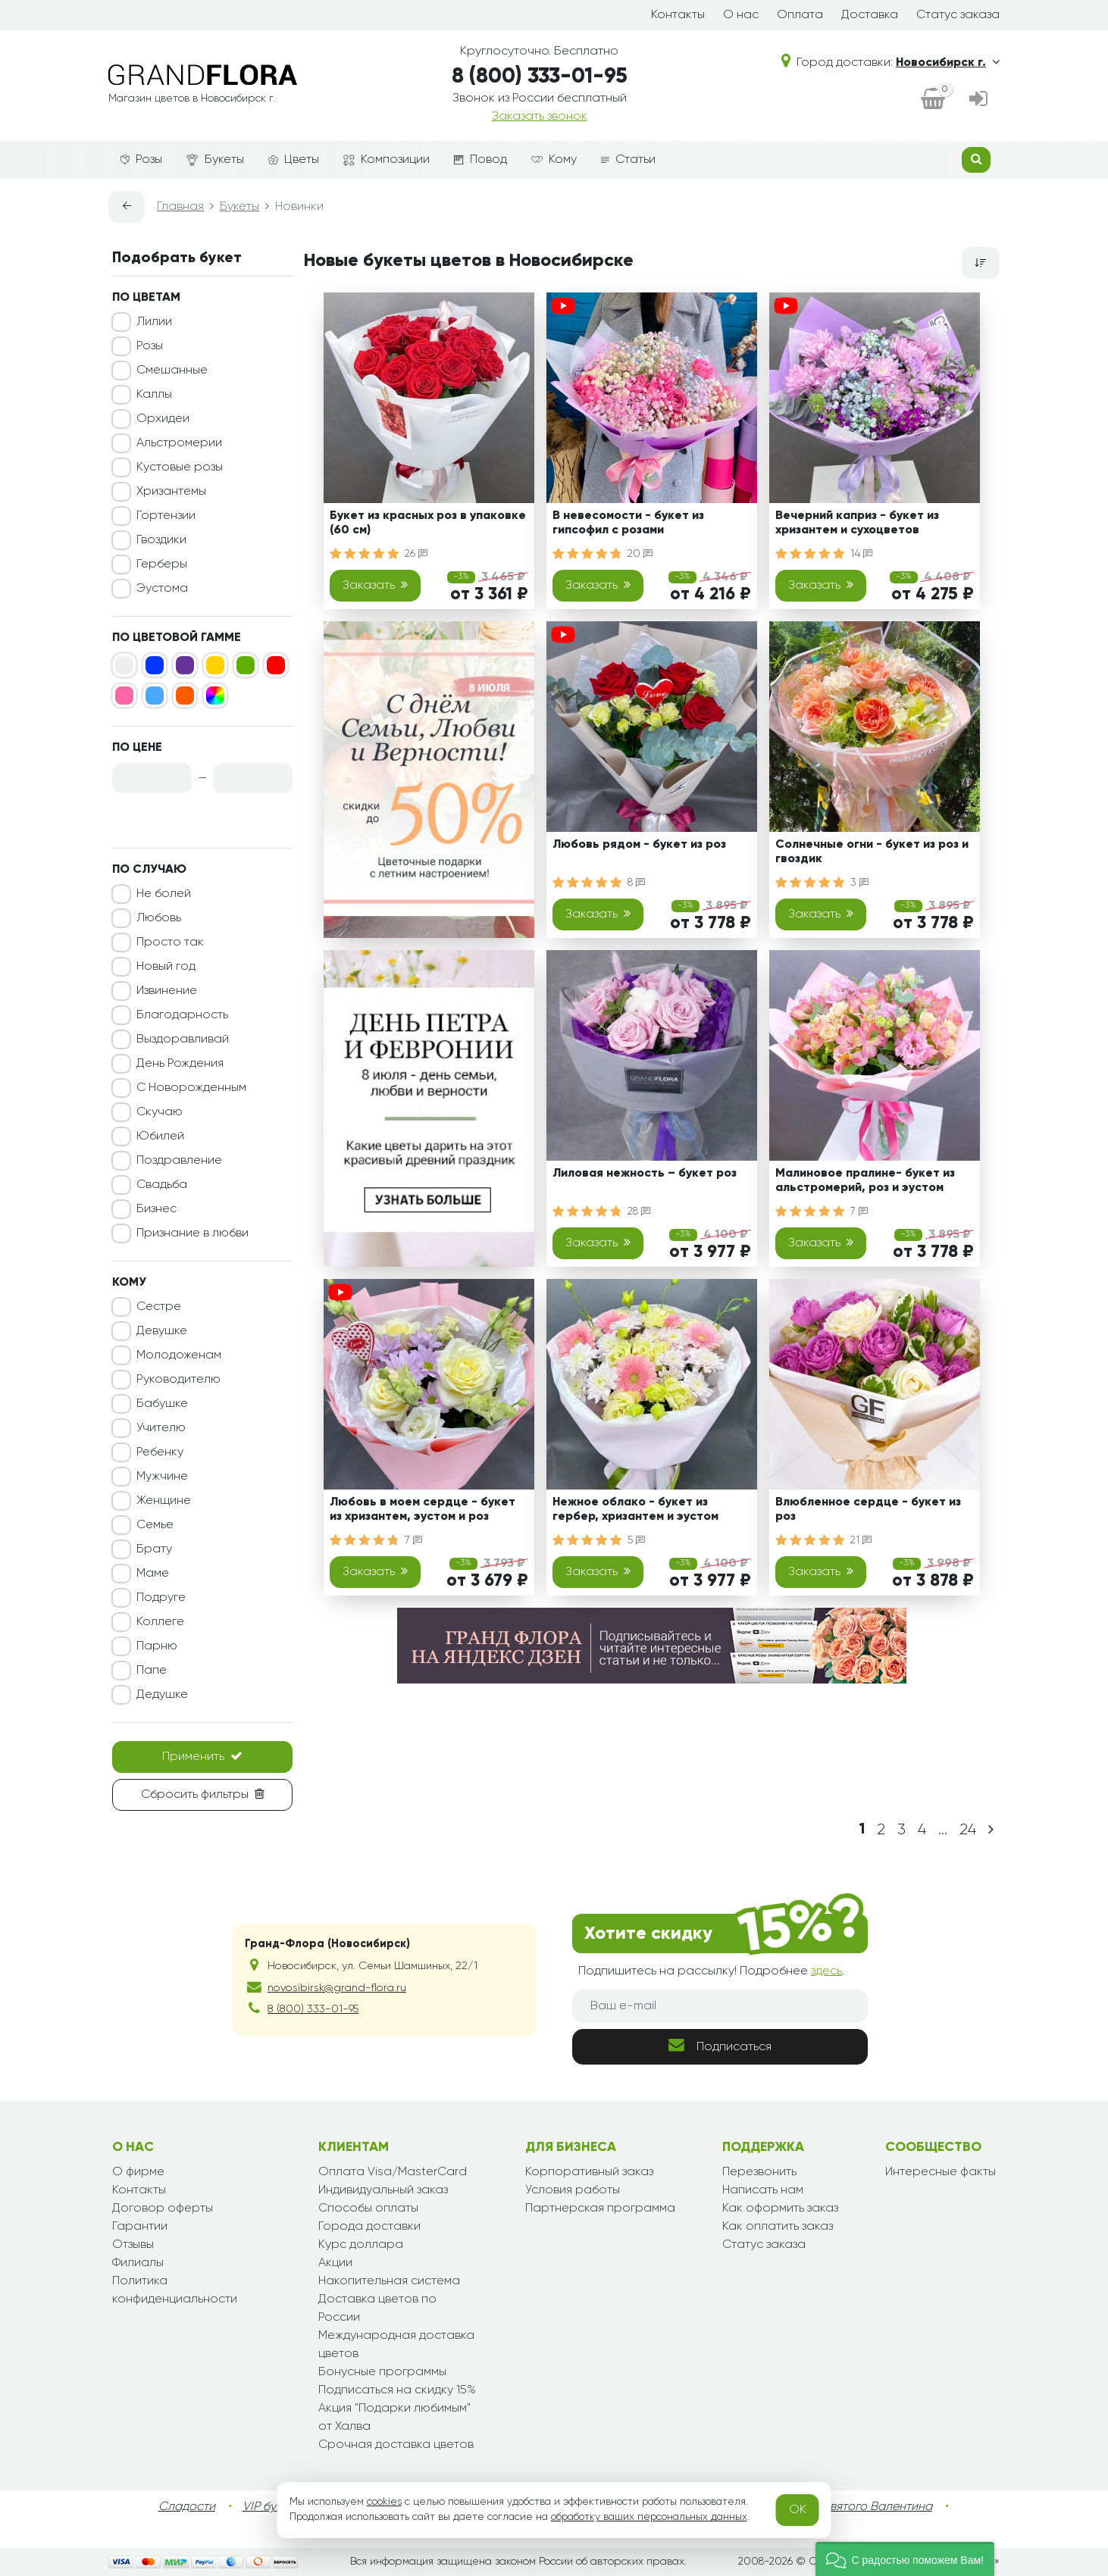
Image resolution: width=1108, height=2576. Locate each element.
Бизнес (156, 1209)
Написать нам (762, 2190)
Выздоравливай (182, 1039)
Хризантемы (171, 492)
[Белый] (124, 665)
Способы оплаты (368, 2208)
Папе (151, 1671)
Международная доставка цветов (396, 2345)
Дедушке (162, 1695)
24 (967, 1829)
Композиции (386, 160)
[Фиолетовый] (185, 665)
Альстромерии (179, 443)
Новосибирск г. (948, 63)
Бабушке (162, 1404)
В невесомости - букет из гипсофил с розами (628, 523)
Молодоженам (178, 1355)
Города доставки (369, 2227)
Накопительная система (389, 2281)
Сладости (186, 2507)
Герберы (161, 564)
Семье (155, 1525)
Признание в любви (192, 1233)
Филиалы (138, 2263)
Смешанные (172, 370)
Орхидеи (162, 419)
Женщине (163, 1501)
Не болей (163, 894)
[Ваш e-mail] (720, 2006)
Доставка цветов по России (377, 2308)
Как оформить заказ (780, 2208)
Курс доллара (360, 2245)
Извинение (166, 991)
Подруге (161, 1598)
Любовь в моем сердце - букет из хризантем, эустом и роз (422, 1509)
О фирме (138, 2172)
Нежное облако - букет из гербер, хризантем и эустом (635, 1509)
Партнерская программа (600, 2208)
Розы (141, 160)
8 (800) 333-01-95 (540, 76)
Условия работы (572, 2190)
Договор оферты (162, 2208)
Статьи (628, 160)
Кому (554, 160)
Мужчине (162, 1477)
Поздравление (179, 1161)
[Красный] (276, 665)
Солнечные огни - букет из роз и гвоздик (872, 852)
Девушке (161, 1331)
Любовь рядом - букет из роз (639, 845)
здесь (826, 1971)
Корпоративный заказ (589, 2172)
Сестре (158, 1307)
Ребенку (159, 1452)
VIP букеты (272, 2507)
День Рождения (180, 1064)
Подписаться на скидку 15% (397, 2390)
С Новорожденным (191, 1088)
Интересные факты (940, 2172)
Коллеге (160, 1622)
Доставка (869, 15)
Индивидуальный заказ (383, 2190)
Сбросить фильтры (202, 1794)
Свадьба (161, 1185)
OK (797, 2510)
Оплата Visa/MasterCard (392, 2172)
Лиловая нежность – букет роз (644, 1174)
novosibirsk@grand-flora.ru (337, 1988)
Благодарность (182, 1015)
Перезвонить (759, 2172)
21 (861, 1540)
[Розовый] (124, 695)
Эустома (162, 589)
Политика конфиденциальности (174, 2290)
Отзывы (133, 2245)
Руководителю (178, 1380)
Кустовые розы (179, 467)
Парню (156, 1646)
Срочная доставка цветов (396, 2445)
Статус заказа (958, 15)
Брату (154, 1549)
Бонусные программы (382, 2372)
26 (416, 554)
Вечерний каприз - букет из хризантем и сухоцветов (857, 523)
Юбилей (160, 1136)
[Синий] (154, 665)
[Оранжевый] (185, 695)
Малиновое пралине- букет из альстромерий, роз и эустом (865, 1181)
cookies (384, 2501)
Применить (202, 1756)
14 (861, 554)
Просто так (170, 942)
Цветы (293, 160)
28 (639, 1211)
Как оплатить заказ (777, 2227)
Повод (480, 160)
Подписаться (720, 2045)
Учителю (161, 1428)
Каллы (154, 395)
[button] (904, 2559)
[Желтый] (215, 665)
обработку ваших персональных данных (649, 2517)
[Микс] (215, 695)
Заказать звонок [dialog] (539, 117)
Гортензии (166, 516)
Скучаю (159, 1112)
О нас (741, 15)
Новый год (166, 967)
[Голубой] (154, 695)
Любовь (158, 918)
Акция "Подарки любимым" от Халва (394, 2417)
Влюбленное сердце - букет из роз (868, 1509)
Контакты (678, 15)
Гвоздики (161, 540)
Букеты (215, 160)
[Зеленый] (245, 665)
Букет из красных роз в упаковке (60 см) (428, 523)
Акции (335, 2263)
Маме (152, 1574)
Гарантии (139, 2227)
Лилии (154, 322)
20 (640, 554)
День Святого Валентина (861, 2507)
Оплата (800, 15)
